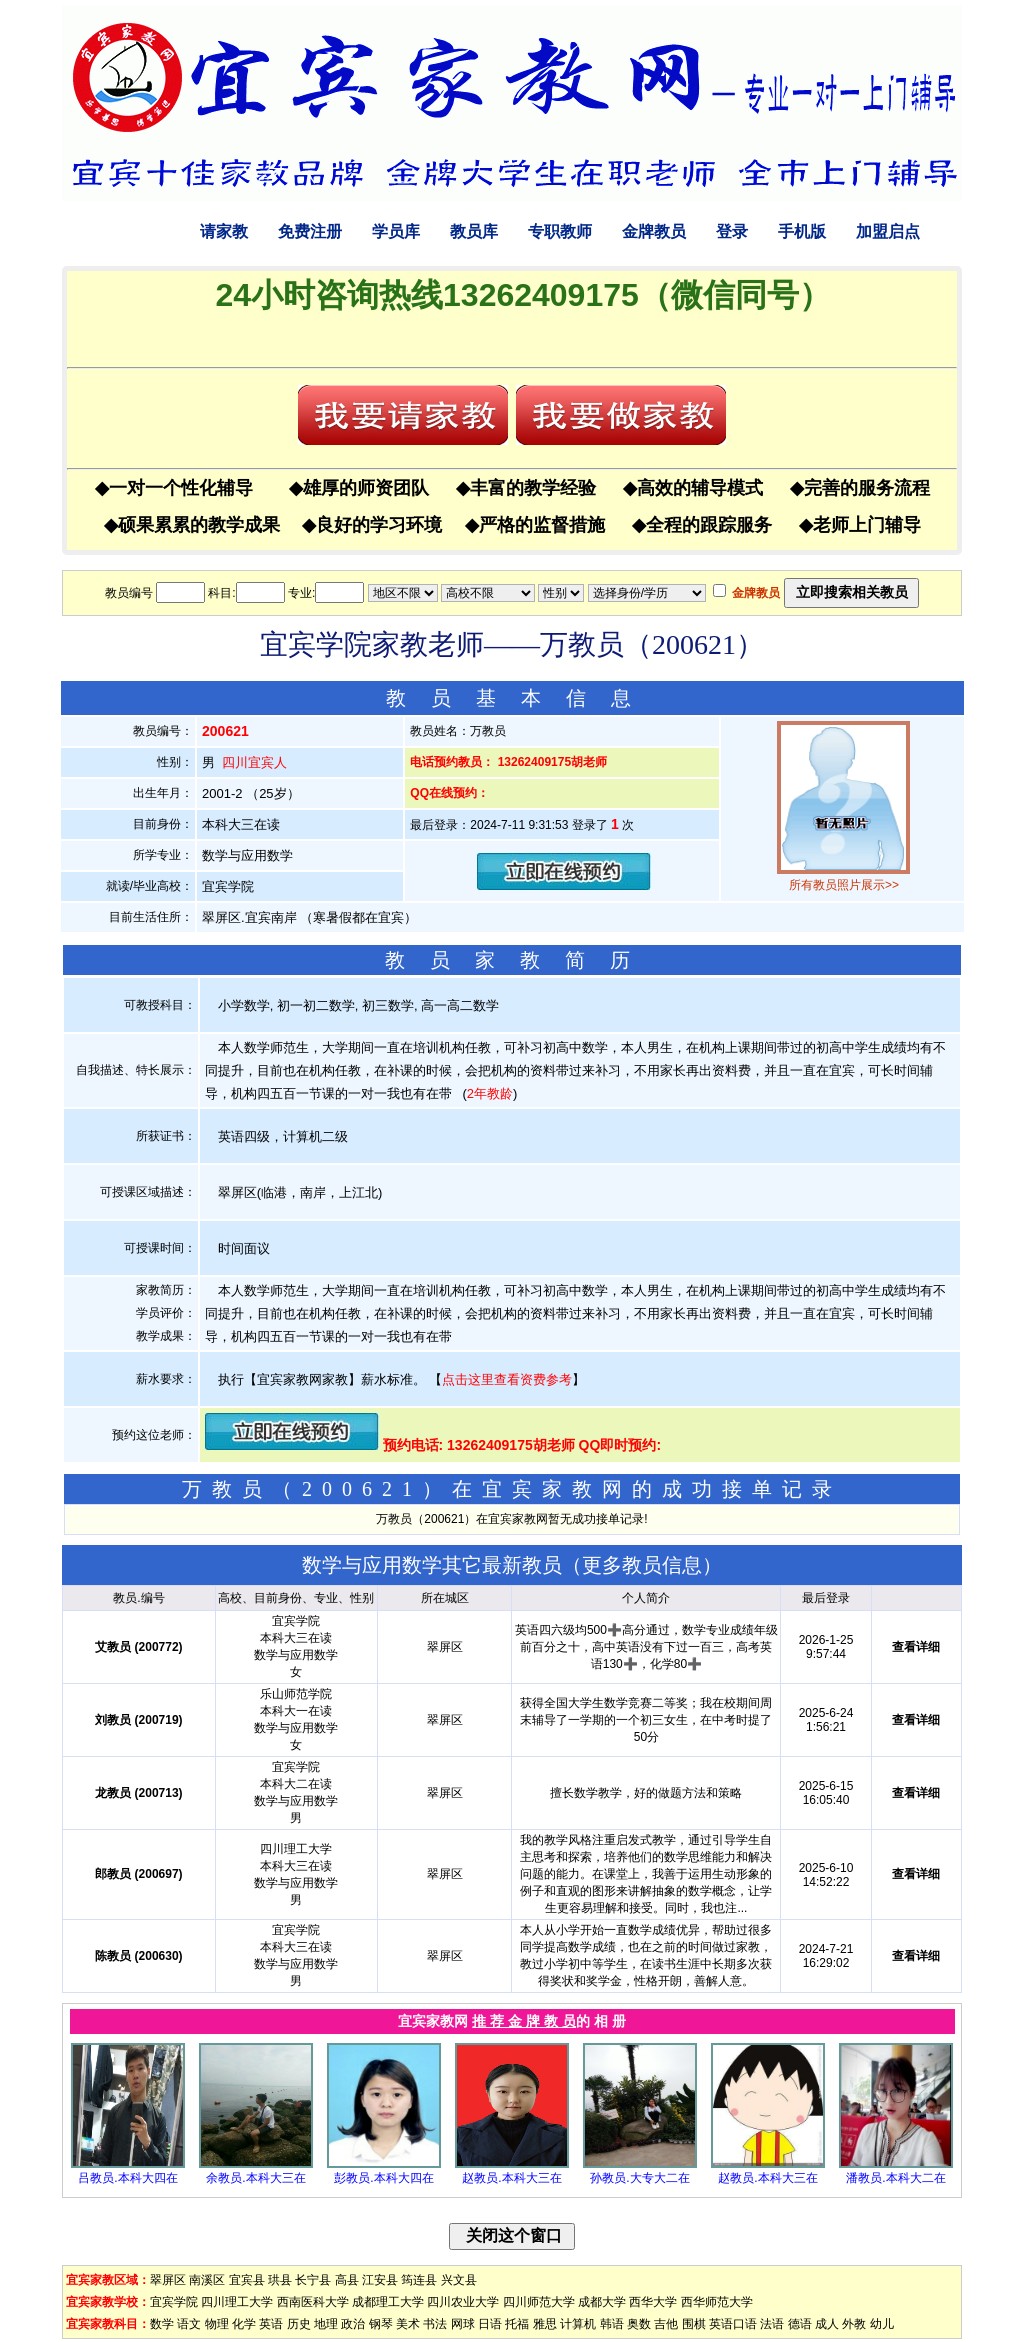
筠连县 (419, 2280)
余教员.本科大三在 (255, 2178)
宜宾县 (247, 2280)
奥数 (639, 2324)
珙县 (280, 2280)
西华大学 (653, 2302)
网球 (463, 2324)
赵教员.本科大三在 (511, 2178)
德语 (800, 2324)
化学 (244, 2324)
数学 (162, 2324)
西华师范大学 (717, 2302)
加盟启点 (888, 231)
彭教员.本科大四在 (383, 2178)
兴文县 (459, 2280)
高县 (347, 2280)
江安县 (380, 2280)
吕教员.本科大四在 (127, 2178)
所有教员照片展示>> (844, 885)
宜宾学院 (174, 2302)
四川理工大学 (237, 2302)
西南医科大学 (313, 2302)
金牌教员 (654, 231)
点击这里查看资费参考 (507, 1379)
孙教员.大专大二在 (639, 2178)
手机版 (802, 231)
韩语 (612, 2324)
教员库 (474, 231)
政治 (353, 2324)
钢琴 (381, 2324)
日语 (490, 2324)
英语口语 (733, 2324)
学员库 (396, 231)
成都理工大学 (388, 2302)
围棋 (694, 2324)
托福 (517, 2324)
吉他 (666, 2324)
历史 (299, 2324)
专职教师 (560, 231)
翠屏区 (168, 2280)
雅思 (545, 2324)
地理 (326, 2324)
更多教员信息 (642, 1565)
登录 (732, 231)
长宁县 (313, 2280)
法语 (772, 2324)
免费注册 (310, 231)
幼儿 (882, 2324)
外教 (854, 2324)
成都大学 (602, 2302)
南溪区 (207, 2280)
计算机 (578, 2324)
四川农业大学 (463, 2302)
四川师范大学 (539, 2302)
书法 (435, 2324)
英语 (271, 2324)
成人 (827, 2324)
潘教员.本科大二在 (895, 2178)
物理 (217, 2324)
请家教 (224, 231)
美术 (408, 2324)
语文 (189, 2324)
